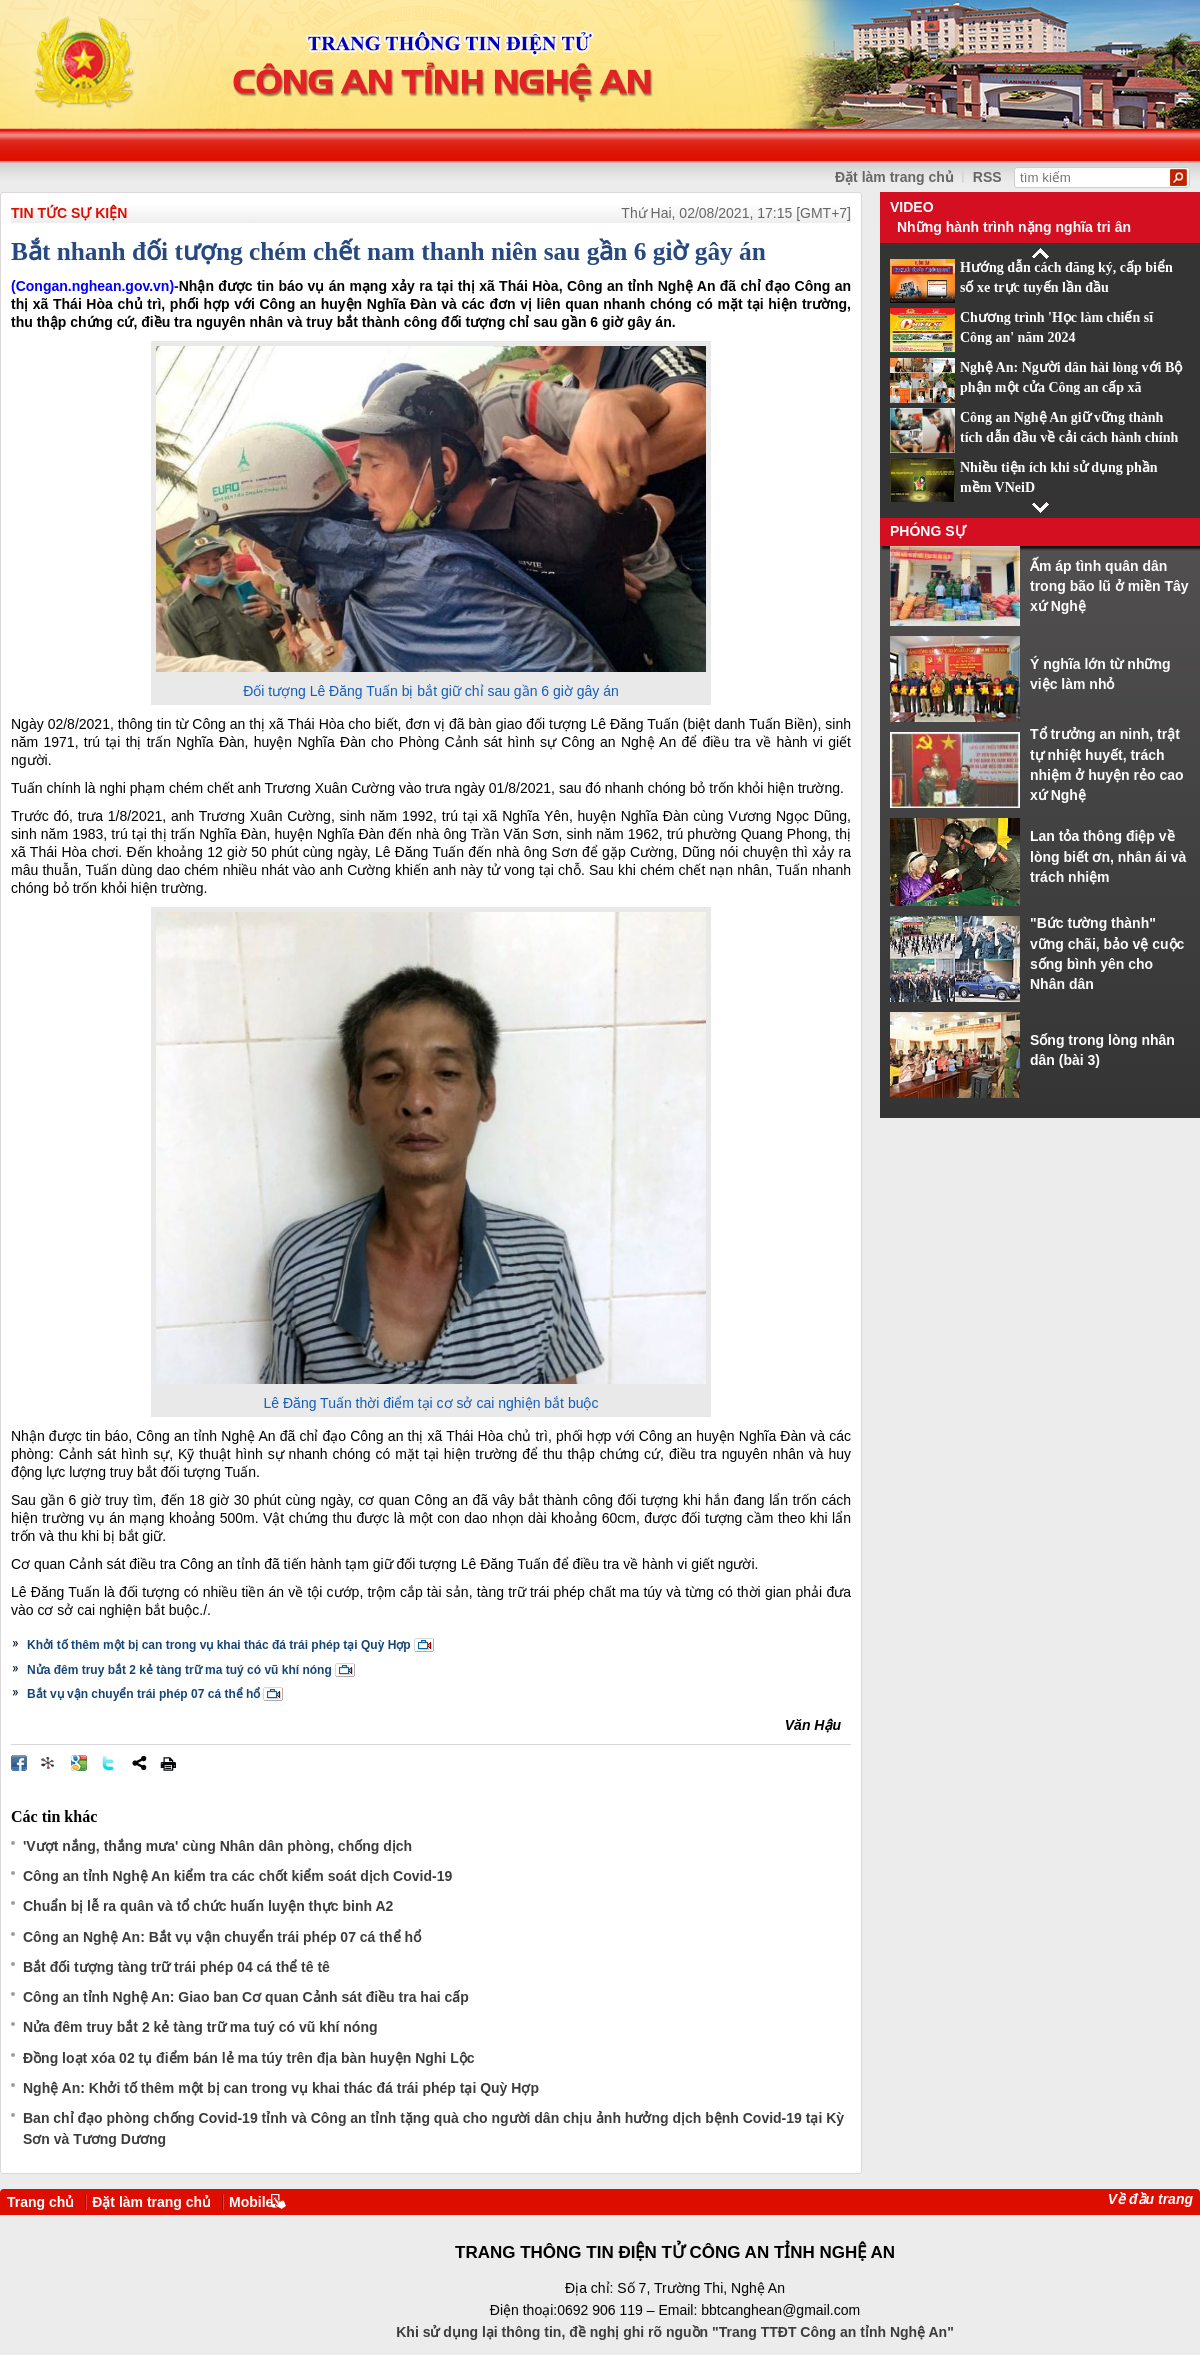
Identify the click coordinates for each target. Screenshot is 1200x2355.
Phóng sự (928, 531)
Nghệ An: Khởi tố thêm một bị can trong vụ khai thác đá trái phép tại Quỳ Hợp (281, 2088)
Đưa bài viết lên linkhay (49, 1763)
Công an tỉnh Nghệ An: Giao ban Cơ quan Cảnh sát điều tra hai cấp (246, 1997)
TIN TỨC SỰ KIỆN (69, 213)
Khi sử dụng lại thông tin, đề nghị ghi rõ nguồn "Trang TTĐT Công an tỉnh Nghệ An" (675, 2332)
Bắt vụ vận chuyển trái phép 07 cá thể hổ (143, 1694)
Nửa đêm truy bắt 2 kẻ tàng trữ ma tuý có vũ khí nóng (179, 1670)
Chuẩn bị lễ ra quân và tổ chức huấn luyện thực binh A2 (208, 1906)
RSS (987, 177)
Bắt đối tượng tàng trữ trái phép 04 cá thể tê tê (176, 1967)
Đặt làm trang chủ (151, 2202)
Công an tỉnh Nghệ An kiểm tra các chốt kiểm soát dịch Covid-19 (237, 1876)
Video (912, 207)
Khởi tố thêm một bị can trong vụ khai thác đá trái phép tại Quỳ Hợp (219, 1645)
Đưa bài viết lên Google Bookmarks (79, 1763)
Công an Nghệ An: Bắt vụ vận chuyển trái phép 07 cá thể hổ (222, 1937)
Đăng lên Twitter (109, 1763)
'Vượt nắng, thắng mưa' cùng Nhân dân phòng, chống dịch (217, 1846)
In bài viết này (168, 1763)
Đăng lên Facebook (19, 1763)
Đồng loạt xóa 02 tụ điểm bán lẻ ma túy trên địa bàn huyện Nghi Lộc (248, 2058)
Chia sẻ (139, 1763)
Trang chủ (40, 2202)
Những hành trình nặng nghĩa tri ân (1014, 227)
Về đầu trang (1150, 2199)
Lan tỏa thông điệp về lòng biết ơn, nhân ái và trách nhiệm (1108, 856)
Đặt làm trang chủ (894, 177)
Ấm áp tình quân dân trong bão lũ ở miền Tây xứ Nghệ (1109, 586)
